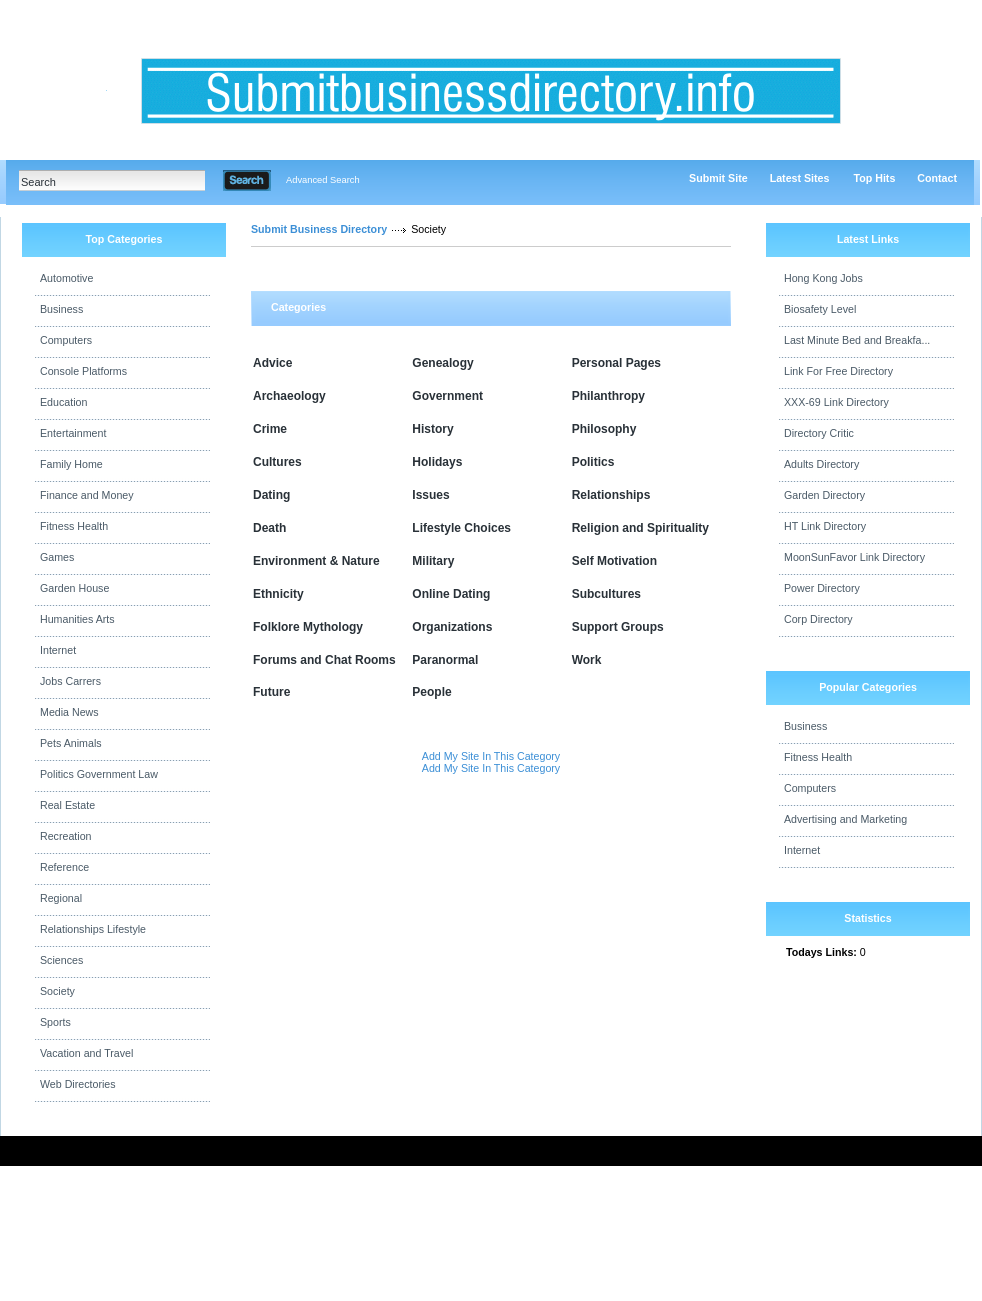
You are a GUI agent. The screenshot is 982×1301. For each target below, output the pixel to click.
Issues (430, 495)
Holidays (437, 462)
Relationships (611, 495)
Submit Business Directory (319, 229)
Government (447, 396)
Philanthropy (608, 396)
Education (63, 402)
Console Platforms (83, 371)
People (431, 692)
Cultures (277, 462)
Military (433, 561)
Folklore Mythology (308, 627)
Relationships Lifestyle (93, 929)
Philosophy (604, 429)
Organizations (452, 627)
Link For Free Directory (838, 371)
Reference (64, 867)
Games (57, 557)
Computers (66, 340)
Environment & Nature (316, 561)
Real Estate (67, 805)
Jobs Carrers (70, 681)
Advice (272, 363)
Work (587, 660)
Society (57, 991)
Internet (58, 650)
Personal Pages (616, 363)
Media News (69, 712)
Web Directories (78, 1084)
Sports (55, 1022)
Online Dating (451, 594)
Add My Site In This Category (491, 756)
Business (61, 309)
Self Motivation (614, 561)
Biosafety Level (820, 309)
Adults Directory (821, 464)
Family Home (71, 464)
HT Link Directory (825, 526)
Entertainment (73, 433)
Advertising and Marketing (845, 819)
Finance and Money (87, 495)
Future (271, 692)
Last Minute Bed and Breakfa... (857, 340)
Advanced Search (323, 180)
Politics (593, 462)
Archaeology (289, 396)
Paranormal (445, 660)
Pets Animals (71, 743)
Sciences (61, 960)
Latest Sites (800, 178)
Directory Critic (819, 433)
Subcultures (606, 594)
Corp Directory (818, 619)
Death (269, 528)
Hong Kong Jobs (823, 278)
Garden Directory (824, 495)
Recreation (66, 836)
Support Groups (618, 627)
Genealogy (442, 363)
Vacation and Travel (86, 1053)
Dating (271, 495)
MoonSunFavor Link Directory (854, 557)
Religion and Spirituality (640, 528)
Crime (270, 429)
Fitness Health (74, 526)
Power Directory (822, 588)
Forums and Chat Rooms (324, 660)
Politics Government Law (99, 774)
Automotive (66, 278)
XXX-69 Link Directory (836, 402)
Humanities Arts (77, 619)
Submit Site (718, 178)
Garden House (74, 588)
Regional (61, 898)
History (432, 429)
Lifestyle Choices (461, 528)
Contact (937, 178)
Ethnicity (278, 594)
